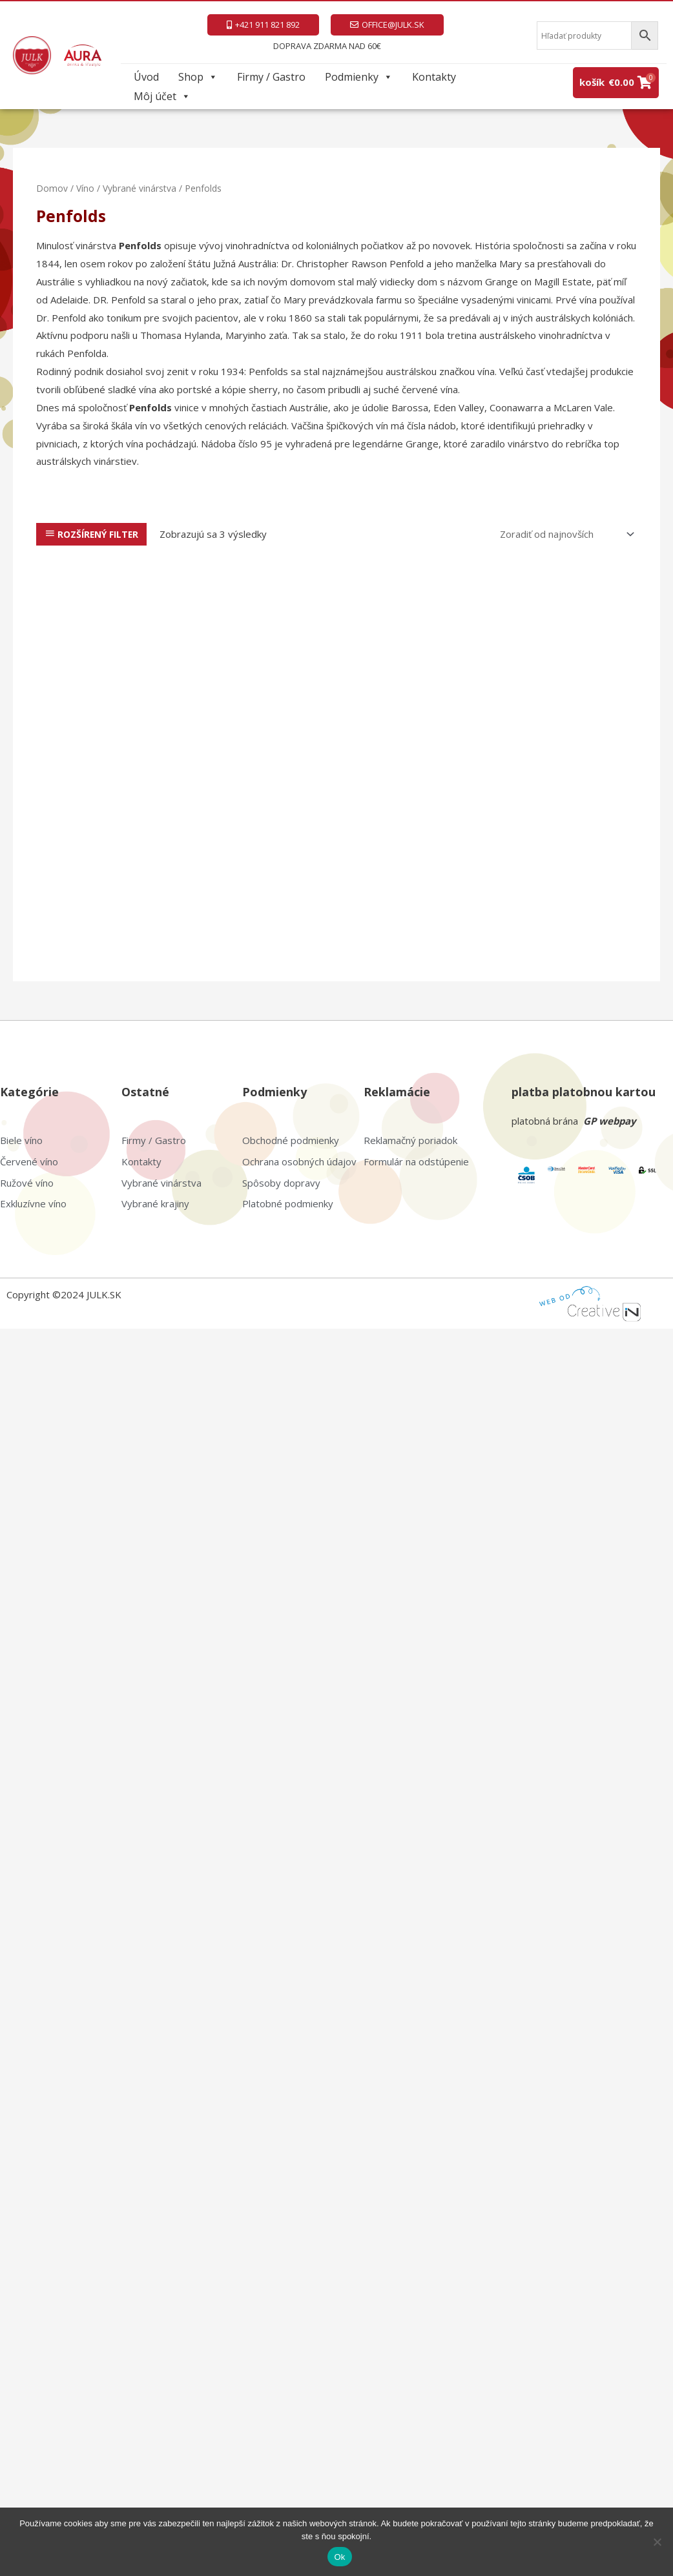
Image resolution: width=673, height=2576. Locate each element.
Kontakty (434, 77)
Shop (198, 77)
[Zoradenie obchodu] (564, 534)
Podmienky (359, 77)
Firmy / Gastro (271, 77)
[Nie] (656, 2541)
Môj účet (162, 96)
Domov (52, 188)
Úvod (146, 77)
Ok (339, 2557)
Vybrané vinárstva (139, 188)
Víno (85, 188)
